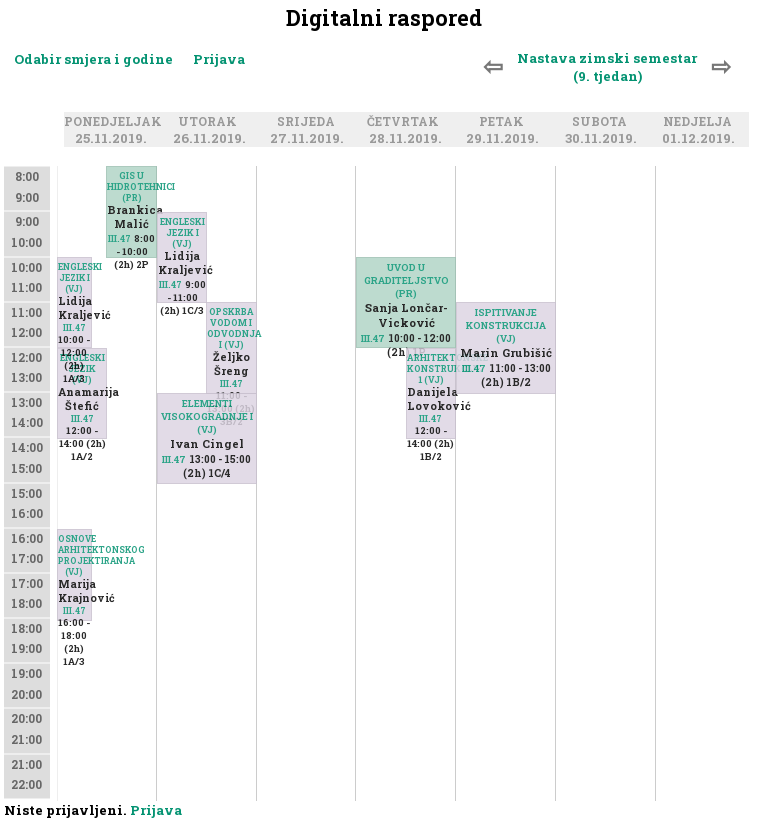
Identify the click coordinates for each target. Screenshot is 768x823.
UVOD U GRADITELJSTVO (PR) (406, 280)
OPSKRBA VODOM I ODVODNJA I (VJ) (231, 328)
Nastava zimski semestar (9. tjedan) (607, 67)
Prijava (219, 59)
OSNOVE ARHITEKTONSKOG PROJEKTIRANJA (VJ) (74, 555)
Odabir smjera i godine (93, 59)
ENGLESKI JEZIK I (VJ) (74, 277)
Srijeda (309, 122)
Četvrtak (406, 122)
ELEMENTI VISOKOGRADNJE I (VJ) (207, 416)
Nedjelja (700, 122)
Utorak (210, 122)
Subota (602, 122)
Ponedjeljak (116, 122)
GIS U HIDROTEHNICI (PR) (131, 186)
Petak (504, 122)
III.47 (119, 238)
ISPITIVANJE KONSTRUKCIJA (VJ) (506, 325)
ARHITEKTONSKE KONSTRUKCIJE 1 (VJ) (431, 368)
